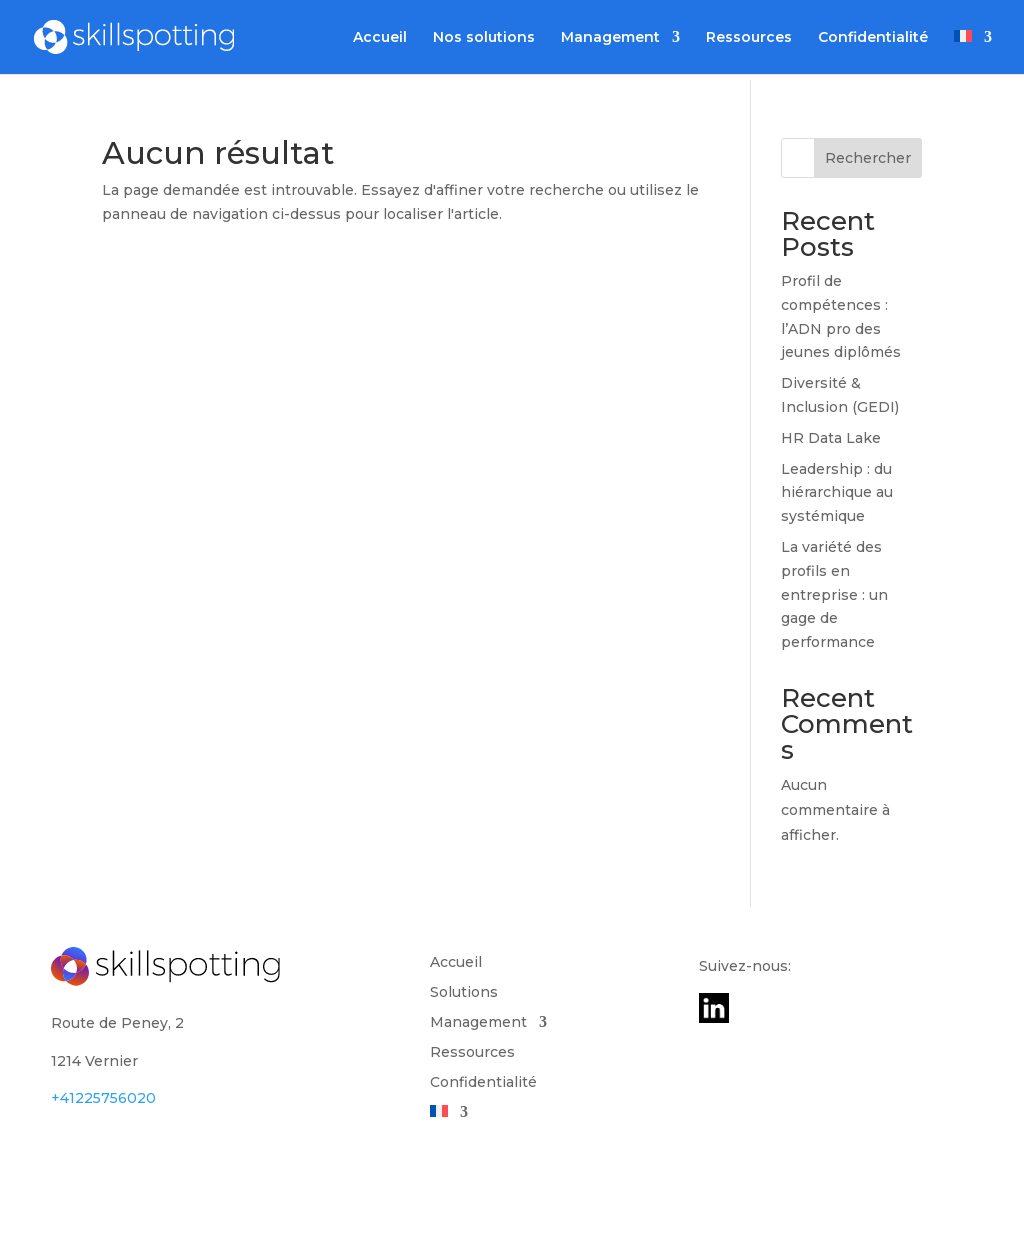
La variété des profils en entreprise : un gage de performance (834, 594)
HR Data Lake (831, 438)
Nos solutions (484, 38)
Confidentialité (873, 38)
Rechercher (868, 158)
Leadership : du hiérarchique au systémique (837, 493)
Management (610, 38)
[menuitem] (973, 52)
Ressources (749, 38)
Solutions (464, 993)
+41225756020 (103, 1098)
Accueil (380, 38)
